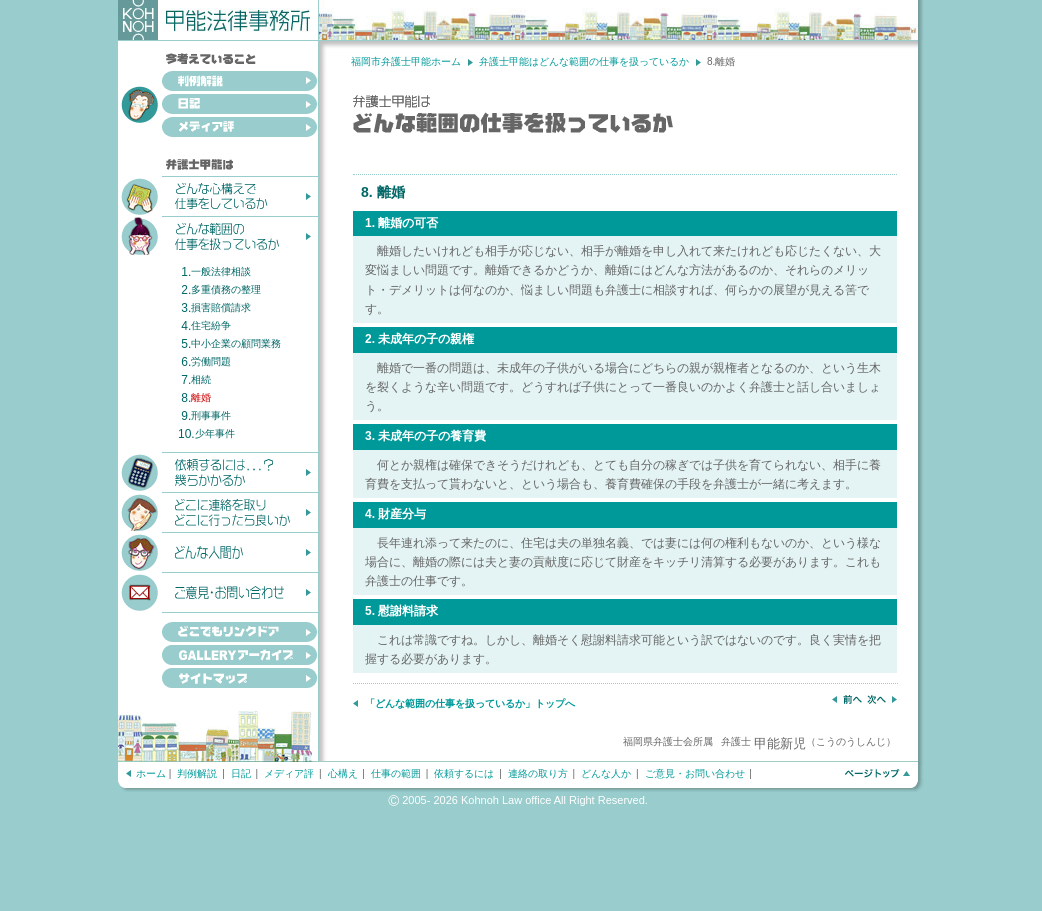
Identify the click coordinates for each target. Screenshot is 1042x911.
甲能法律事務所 (218, 20)
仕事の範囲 (396, 773)
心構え (343, 773)
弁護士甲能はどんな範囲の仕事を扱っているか (584, 61)
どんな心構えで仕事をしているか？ (218, 195)
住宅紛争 (211, 325)
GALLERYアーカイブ (218, 656)
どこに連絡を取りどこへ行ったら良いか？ (218, 511)
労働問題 (211, 361)
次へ (882, 699)
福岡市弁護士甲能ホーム (406, 61)
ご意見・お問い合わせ (218, 591)
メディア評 (218, 128)
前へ (847, 699)
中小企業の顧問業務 (236, 343)
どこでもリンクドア (218, 628)
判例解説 (218, 82)
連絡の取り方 (538, 773)
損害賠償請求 (221, 307)
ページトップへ (876, 773)
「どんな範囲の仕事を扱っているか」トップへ (470, 703)
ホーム (151, 773)
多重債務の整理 (226, 289)
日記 (218, 105)
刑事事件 (211, 415)
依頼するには (464, 773)
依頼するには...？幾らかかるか (218, 471)
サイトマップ (218, 679)
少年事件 (215, 433)
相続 (201, 379)
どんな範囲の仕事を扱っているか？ (218, 235)
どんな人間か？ (218, 551)
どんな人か (606, 773)
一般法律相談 (221, 271)
